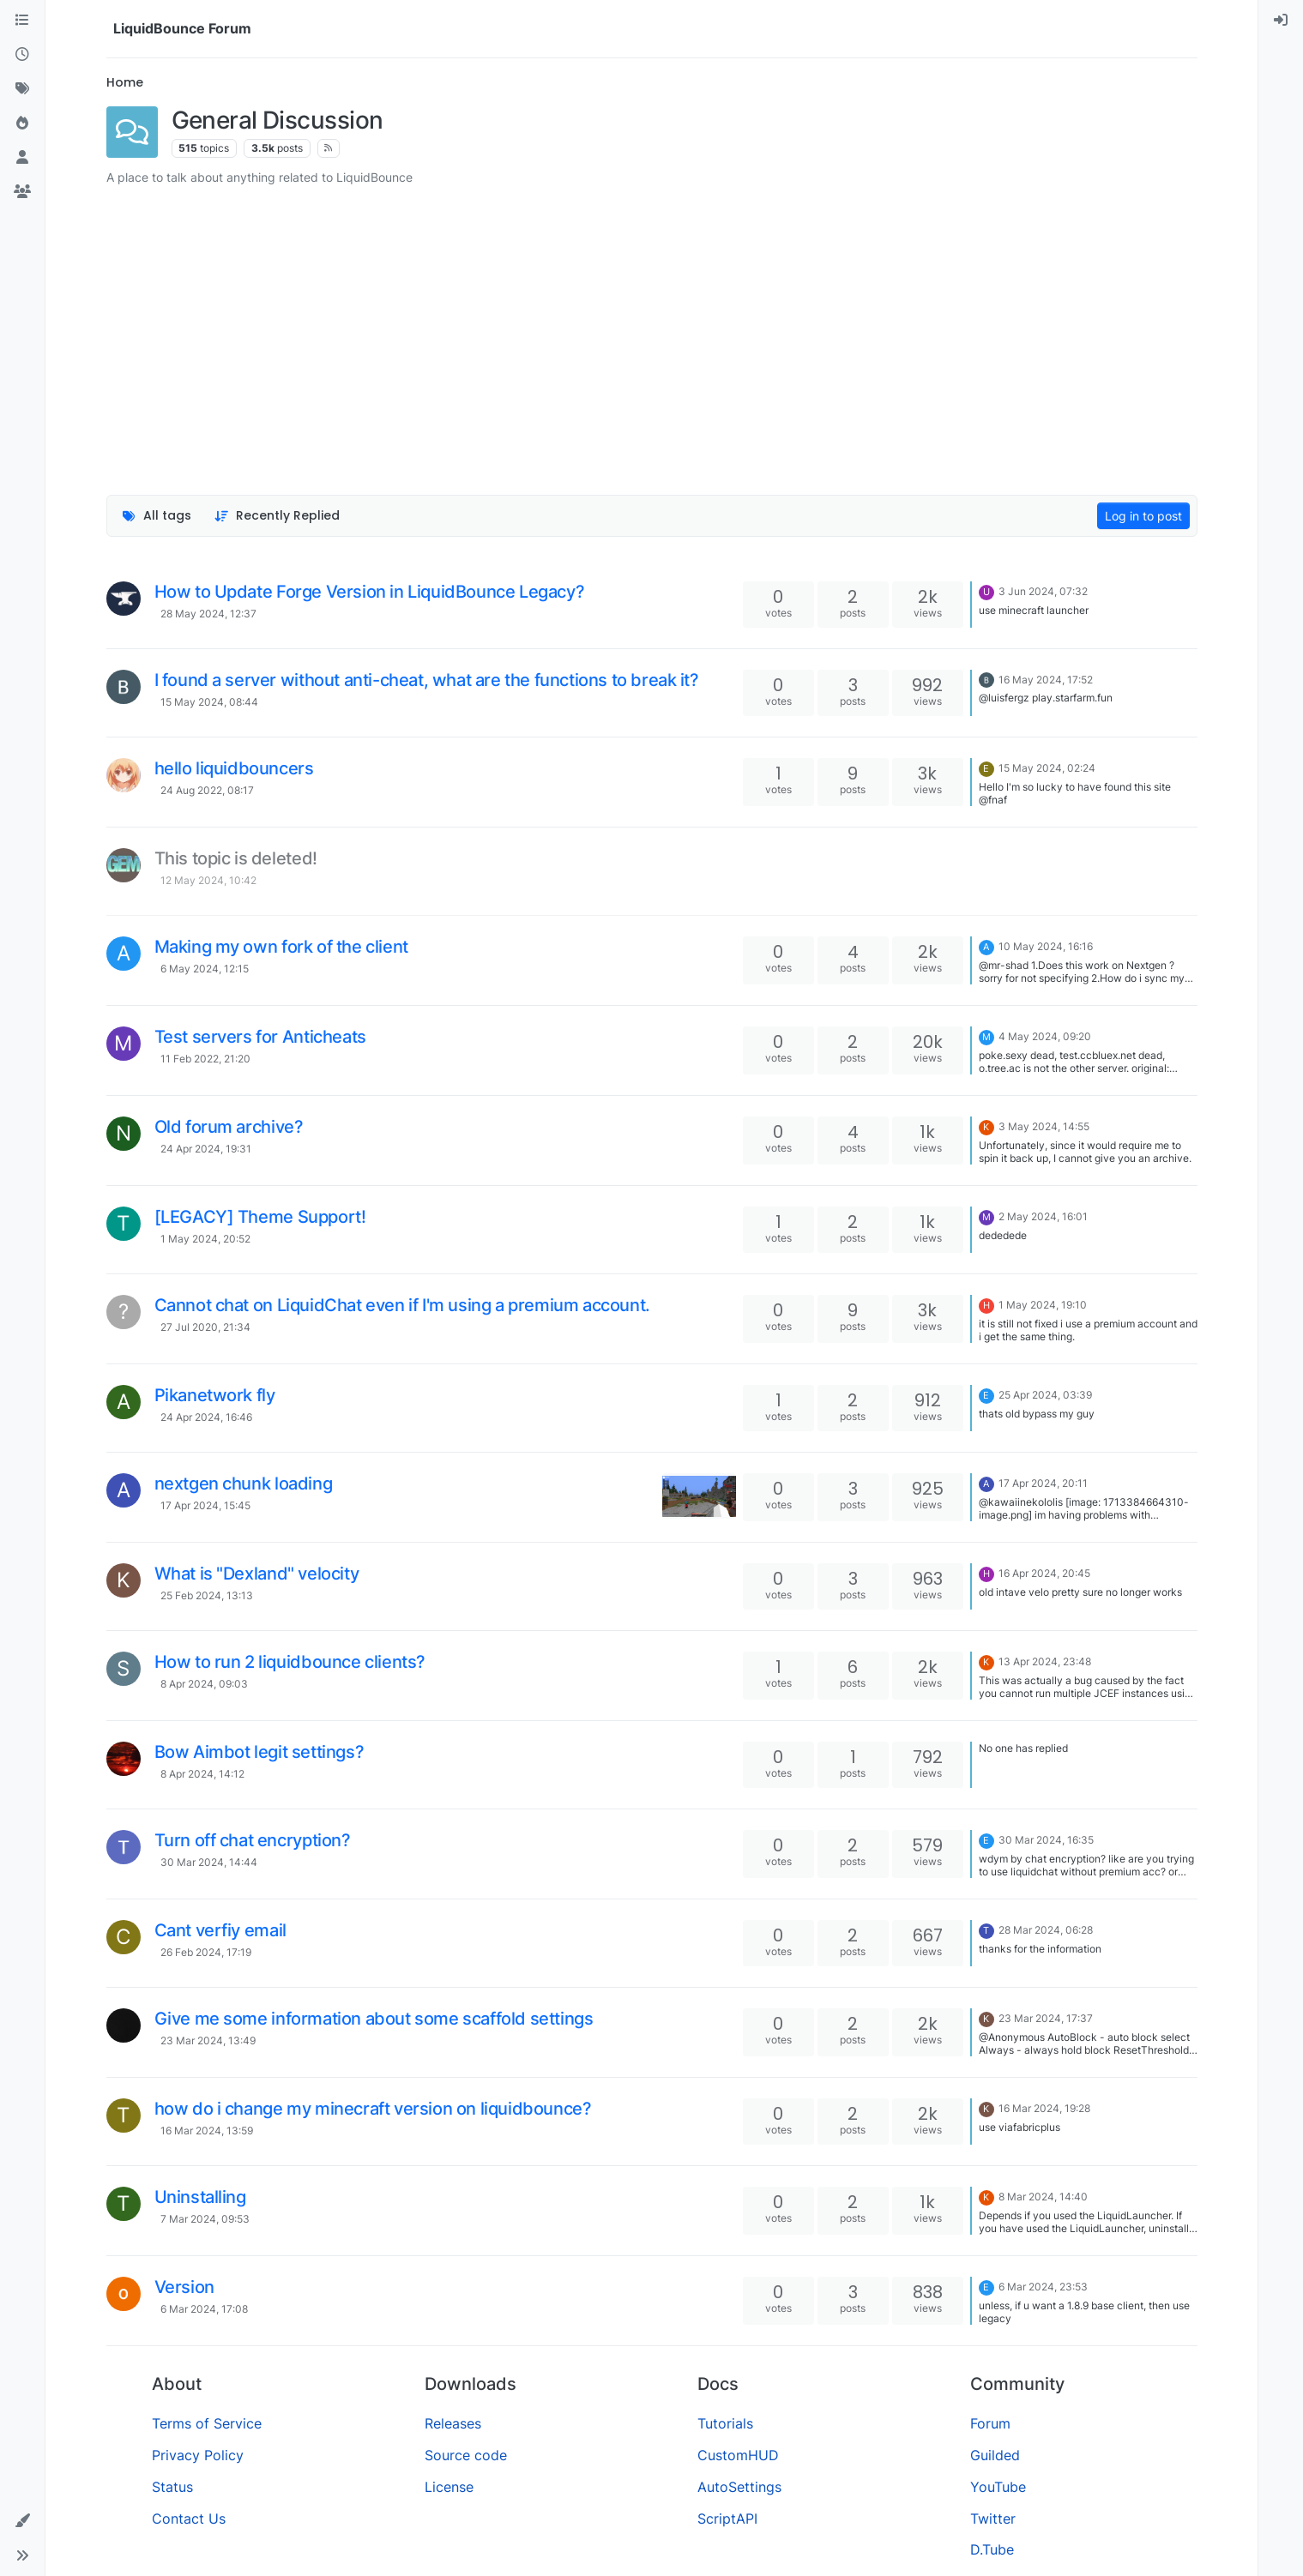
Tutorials (725, 2423)
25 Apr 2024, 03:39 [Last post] (1045, 1394)
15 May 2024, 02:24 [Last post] (1046, 767)
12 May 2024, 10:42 (208, 880)
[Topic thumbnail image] (698, 1496)
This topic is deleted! (235, 858)
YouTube (998, 2486)
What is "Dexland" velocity (256, 1573)
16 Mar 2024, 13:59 (206, 2130)
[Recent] (22, 55)
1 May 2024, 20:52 (205, 1238)
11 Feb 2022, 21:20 (205, 1058)
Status (172, 2486)
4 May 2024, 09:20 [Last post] (1044, 1036)
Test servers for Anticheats (260, 1036)
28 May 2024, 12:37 (208, 613)
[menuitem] (1280, 20)
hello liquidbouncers (234, 768)
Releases (453, 2423)
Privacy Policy (198, 2455)
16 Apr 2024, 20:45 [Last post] (1044, 1573)
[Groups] (22, 192)
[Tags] (22, 89)
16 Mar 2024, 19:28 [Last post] (1044, 2108)
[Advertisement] (652, 328)
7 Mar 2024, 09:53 (205, 2218)
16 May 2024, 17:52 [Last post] (1045, 679)
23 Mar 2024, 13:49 (208, 2040)
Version (184, 2287)
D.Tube (992, 2549)
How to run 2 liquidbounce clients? (289, 1662)
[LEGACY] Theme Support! (260, 1217)
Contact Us (189, 2518)
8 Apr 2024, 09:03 (204, 1683)
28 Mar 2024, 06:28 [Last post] (1045, 1929)
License (449, 2486)
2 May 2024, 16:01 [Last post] (1043, 1216)
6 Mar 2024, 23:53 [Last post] (1043, 2286)
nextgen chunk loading (243, 1483)
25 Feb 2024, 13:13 (206, 1595)
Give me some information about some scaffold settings (374, 2018)
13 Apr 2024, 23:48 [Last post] (1044, 1661)
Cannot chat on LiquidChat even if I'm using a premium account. (402, 1305)
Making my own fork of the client (281, 946)
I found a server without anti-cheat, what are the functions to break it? (426, 680)
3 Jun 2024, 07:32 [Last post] (1043, 591)
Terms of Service (207, 2423)
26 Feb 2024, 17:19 (205, 1952)
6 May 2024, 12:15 (204, 968)
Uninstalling (200, 2197)
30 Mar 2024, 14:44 (208, 1862)
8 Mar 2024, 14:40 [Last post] (1043, 2196)
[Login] (1280, 20)
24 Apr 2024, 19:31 (205, 1148)
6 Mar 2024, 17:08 (204, 2308)
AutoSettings (739, 2486)
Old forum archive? (229, 1126)
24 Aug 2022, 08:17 (207, 790)
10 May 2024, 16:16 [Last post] (1045, 946)
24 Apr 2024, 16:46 (206, 1417)
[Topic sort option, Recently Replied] (276, 516)
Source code (466, 2455)
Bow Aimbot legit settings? (259, 1752)
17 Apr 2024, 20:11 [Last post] (1043, 1483)
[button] (22, 2521)
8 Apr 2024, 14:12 (202, 1773)
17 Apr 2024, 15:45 (205, 1505)
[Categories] (22, 20)
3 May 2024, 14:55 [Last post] (1043, 1126)
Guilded (995, 2455)
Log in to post (1143, 516)
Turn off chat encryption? (252, 1840)
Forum (990, 2423)
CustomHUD (738, 2455)
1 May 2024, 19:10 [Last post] (1042, 1304)
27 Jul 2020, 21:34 (205, 1327)
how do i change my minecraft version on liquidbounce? (373, 2108)
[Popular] (22, 123)
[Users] (22, 158)
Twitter (993, 2518)
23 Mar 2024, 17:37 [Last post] (1045, 2018)
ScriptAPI (727, 2518)
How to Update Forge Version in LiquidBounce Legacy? (369, 591)
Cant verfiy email (220, 1930)
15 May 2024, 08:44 (209, 701)
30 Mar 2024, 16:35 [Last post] (1046, 1839)
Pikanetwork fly (214, 1395)
